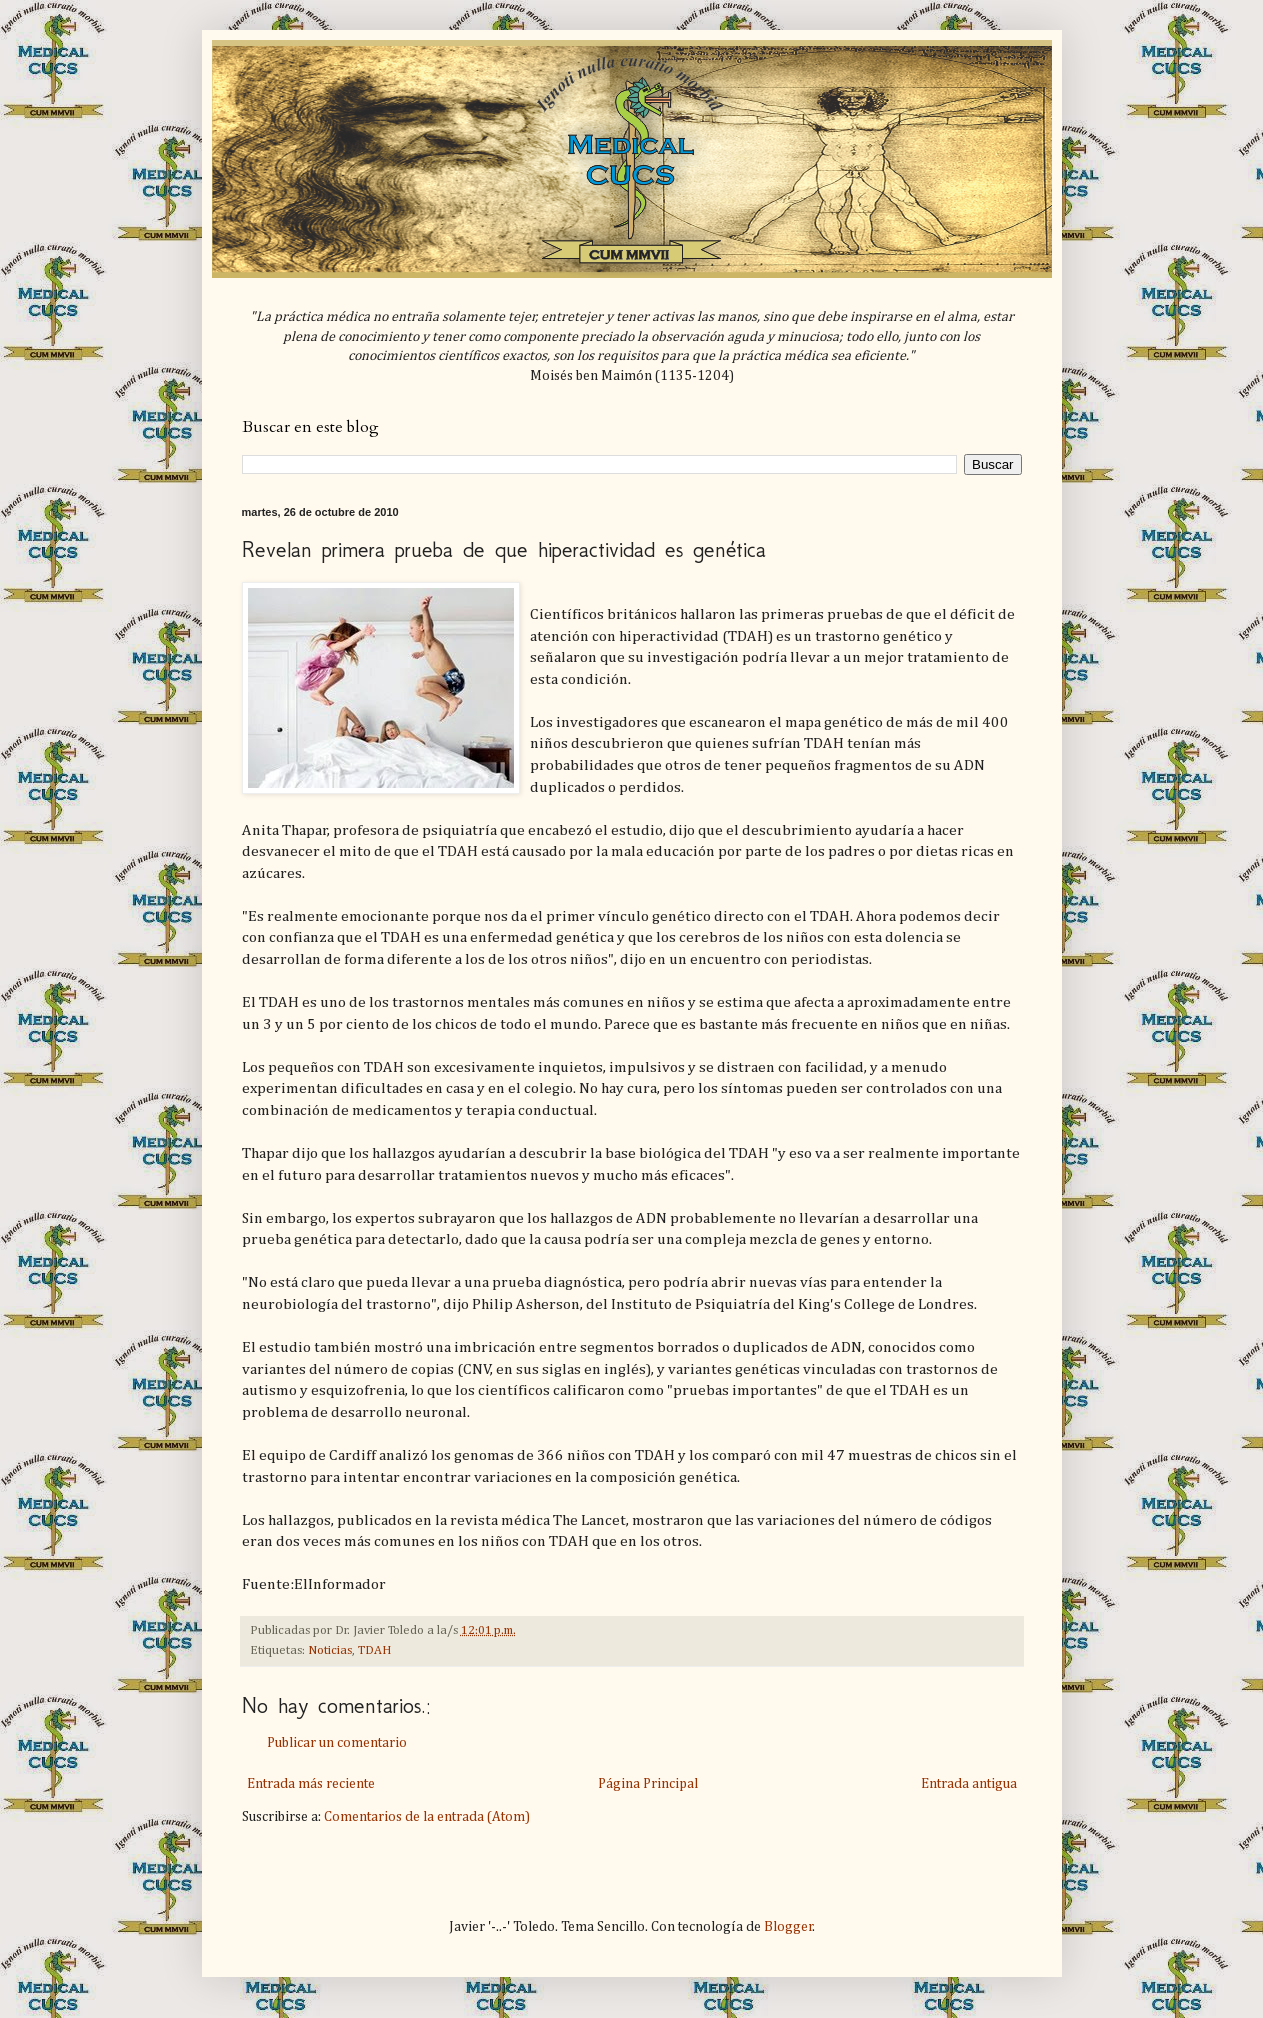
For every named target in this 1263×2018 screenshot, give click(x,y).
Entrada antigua (969, 1784)
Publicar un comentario (337, 1743)
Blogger (788, 1927)
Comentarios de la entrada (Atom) (427, 1817)
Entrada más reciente (311, 1784)
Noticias (330, 1650)
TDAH (374, 1650)
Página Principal (648, 1784)
